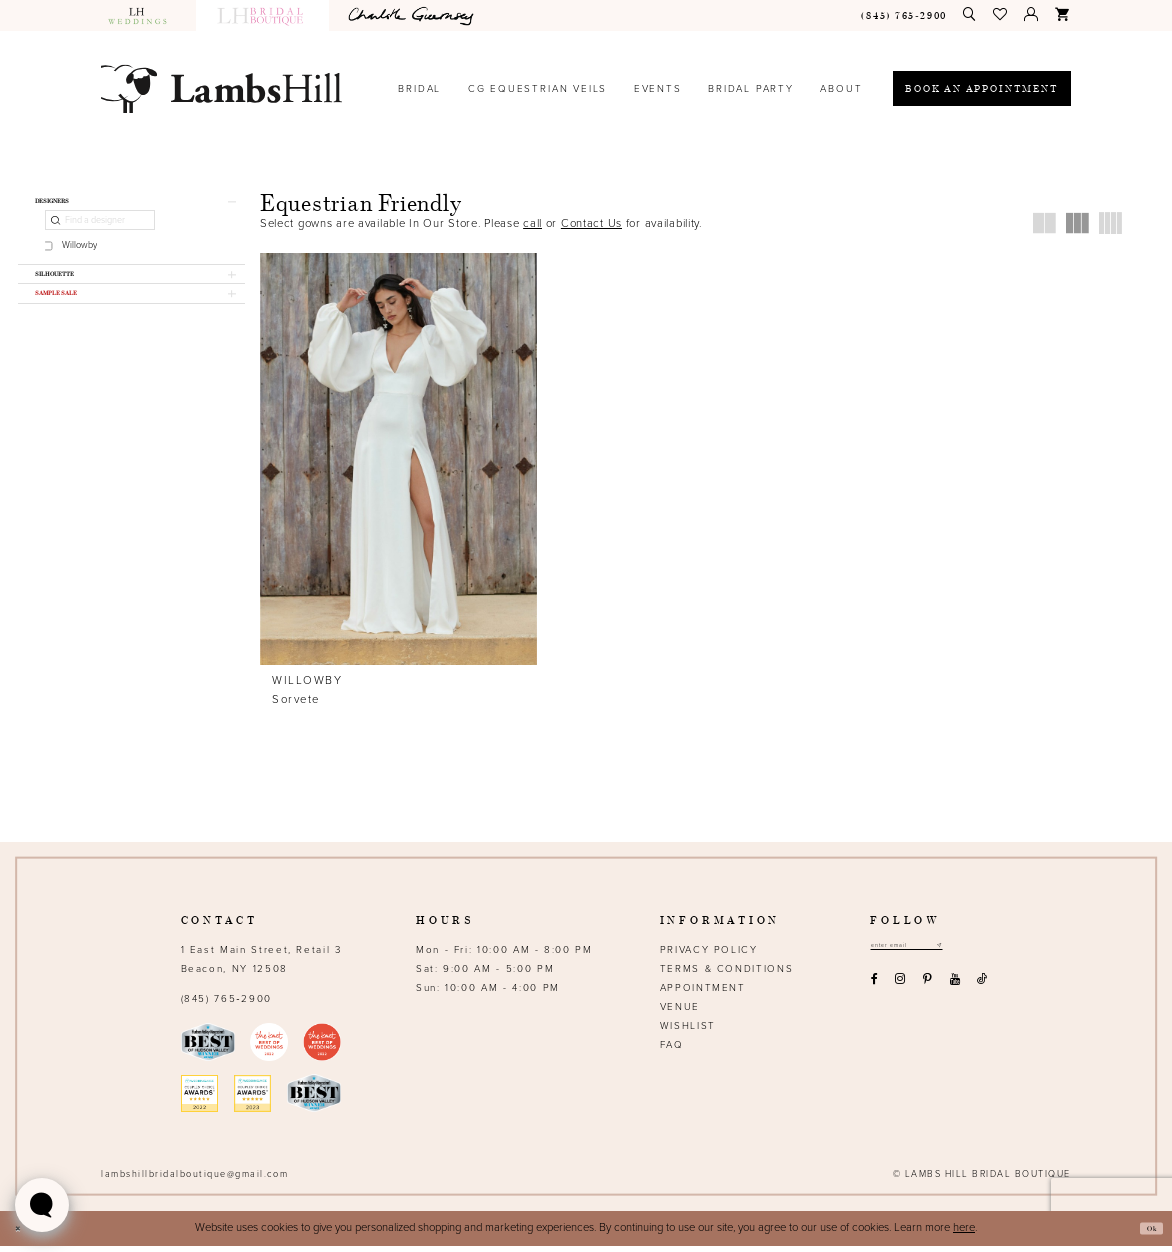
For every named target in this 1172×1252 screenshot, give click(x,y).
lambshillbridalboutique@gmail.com (194, 1180)
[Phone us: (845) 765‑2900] (904, 15)
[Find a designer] (99, 230)
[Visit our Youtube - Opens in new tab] (954, 991)
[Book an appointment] (982, 88)
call (532, 223)
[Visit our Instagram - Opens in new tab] (900, 991)
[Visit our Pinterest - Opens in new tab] (928, 991)
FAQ (672, 1051)
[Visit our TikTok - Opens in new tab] (982, 991)
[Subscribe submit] (979, 954)
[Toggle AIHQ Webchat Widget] (42, 1205)
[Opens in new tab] (414, 15)
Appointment (703, 994)
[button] (1001, 15)
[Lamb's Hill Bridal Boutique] (221, 88)
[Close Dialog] (23, 1234)
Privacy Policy (709, 956)
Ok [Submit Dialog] (1146, 1234)
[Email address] (927, 954)
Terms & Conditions (727, 975)
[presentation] (398, 459)
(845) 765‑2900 (226, 1005)
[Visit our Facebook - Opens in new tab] (874, 991)
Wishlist (688, 1032)
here (964, 1233)
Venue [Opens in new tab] (680, 1013)
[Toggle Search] (970, 15)
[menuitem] (144, 15)
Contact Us (591, 223)
